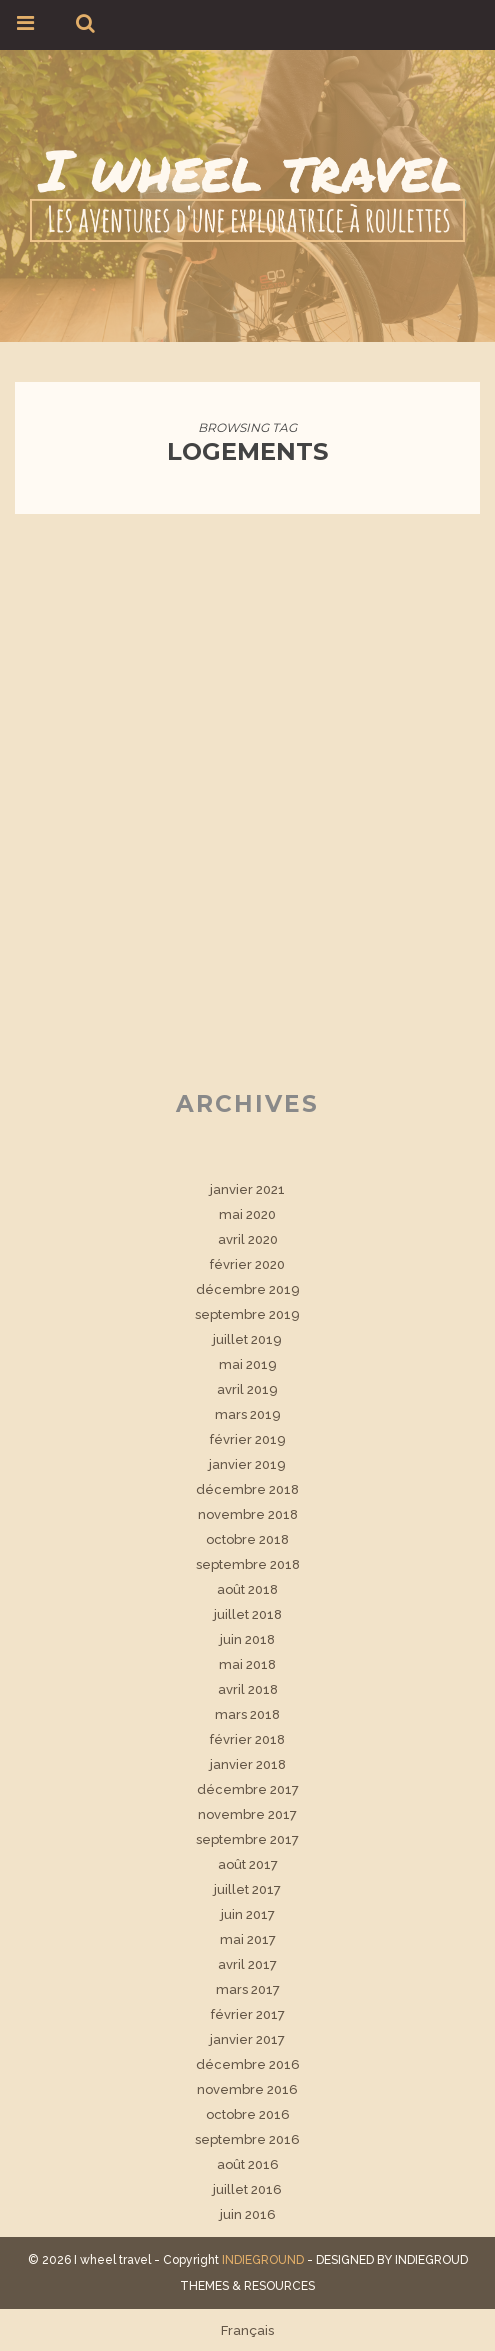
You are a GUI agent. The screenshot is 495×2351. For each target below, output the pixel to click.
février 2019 (248, 1439)
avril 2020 (248, 1239)
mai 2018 (247, 1664)
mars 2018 (247, 1714)
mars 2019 (248, 1414)
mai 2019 (248, 1364)
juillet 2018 (248, 1614)
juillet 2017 (247, 1889)
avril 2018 (248, 1689)
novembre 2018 (248, 1514)
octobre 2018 (247, 1539)
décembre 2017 (248, 1789)
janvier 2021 (247, 1189)
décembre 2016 (248, 2064)
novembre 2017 (247, 1814)
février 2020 (247, 1264)
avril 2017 (247, 1964)
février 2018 (247, 1739)
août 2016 (248, 2164)
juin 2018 (247, 1639)
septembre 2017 (247, 1839)
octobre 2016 (248, 2114)
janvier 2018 (248, 1764)
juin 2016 (248, 2214)
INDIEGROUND (263, 2260)
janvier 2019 (247, 1464)
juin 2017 (248, 1914)
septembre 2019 (247, 1314)
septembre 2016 (247, 2139)
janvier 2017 (247, 2039)
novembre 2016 (247, 2089)
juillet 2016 (247, 2189)
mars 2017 (248, 1989)
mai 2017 (248, 1939)
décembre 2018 (247, 1489)
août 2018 (247, 1589)
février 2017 (248, 2014)
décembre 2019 (248, 1289)
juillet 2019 (247, 1339)
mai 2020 (247, 1214)
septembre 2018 (248, 1564)
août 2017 (248, 1864)
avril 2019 (247, 1389)
